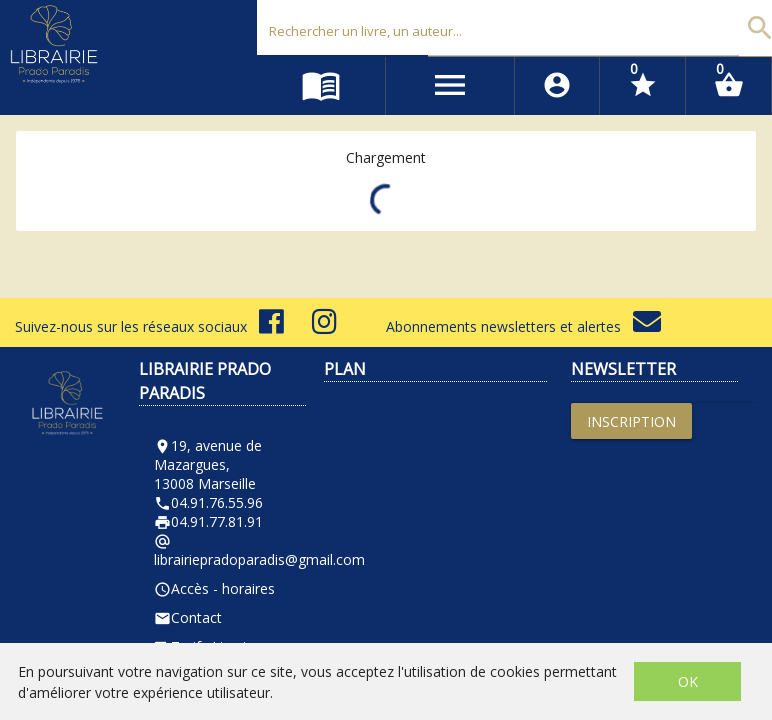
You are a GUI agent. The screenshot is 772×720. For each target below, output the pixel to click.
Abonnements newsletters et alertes (523, 326)
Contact (188, 617)
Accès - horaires (214, 588)
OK (688, 681)
